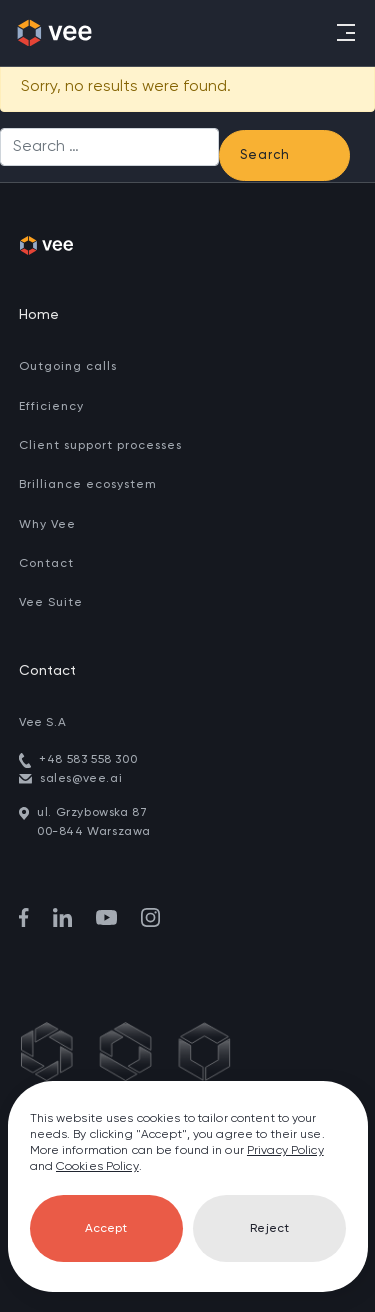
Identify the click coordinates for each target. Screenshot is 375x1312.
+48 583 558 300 (88, 760)
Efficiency (51, 407)
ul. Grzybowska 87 (92, 813)
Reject (269, 1229)
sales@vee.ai (81, 779)
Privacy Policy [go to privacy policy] (285, 1151)
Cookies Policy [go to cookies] (97, 1167)
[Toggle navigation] (344, 32)
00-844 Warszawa (94, 832)
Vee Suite (51, 603)
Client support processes (100, 446)
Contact (46, 564)
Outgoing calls (68, 367)
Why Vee (47, 525)
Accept (106, 1229)
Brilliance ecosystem (88, 485)
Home (39, 315)
